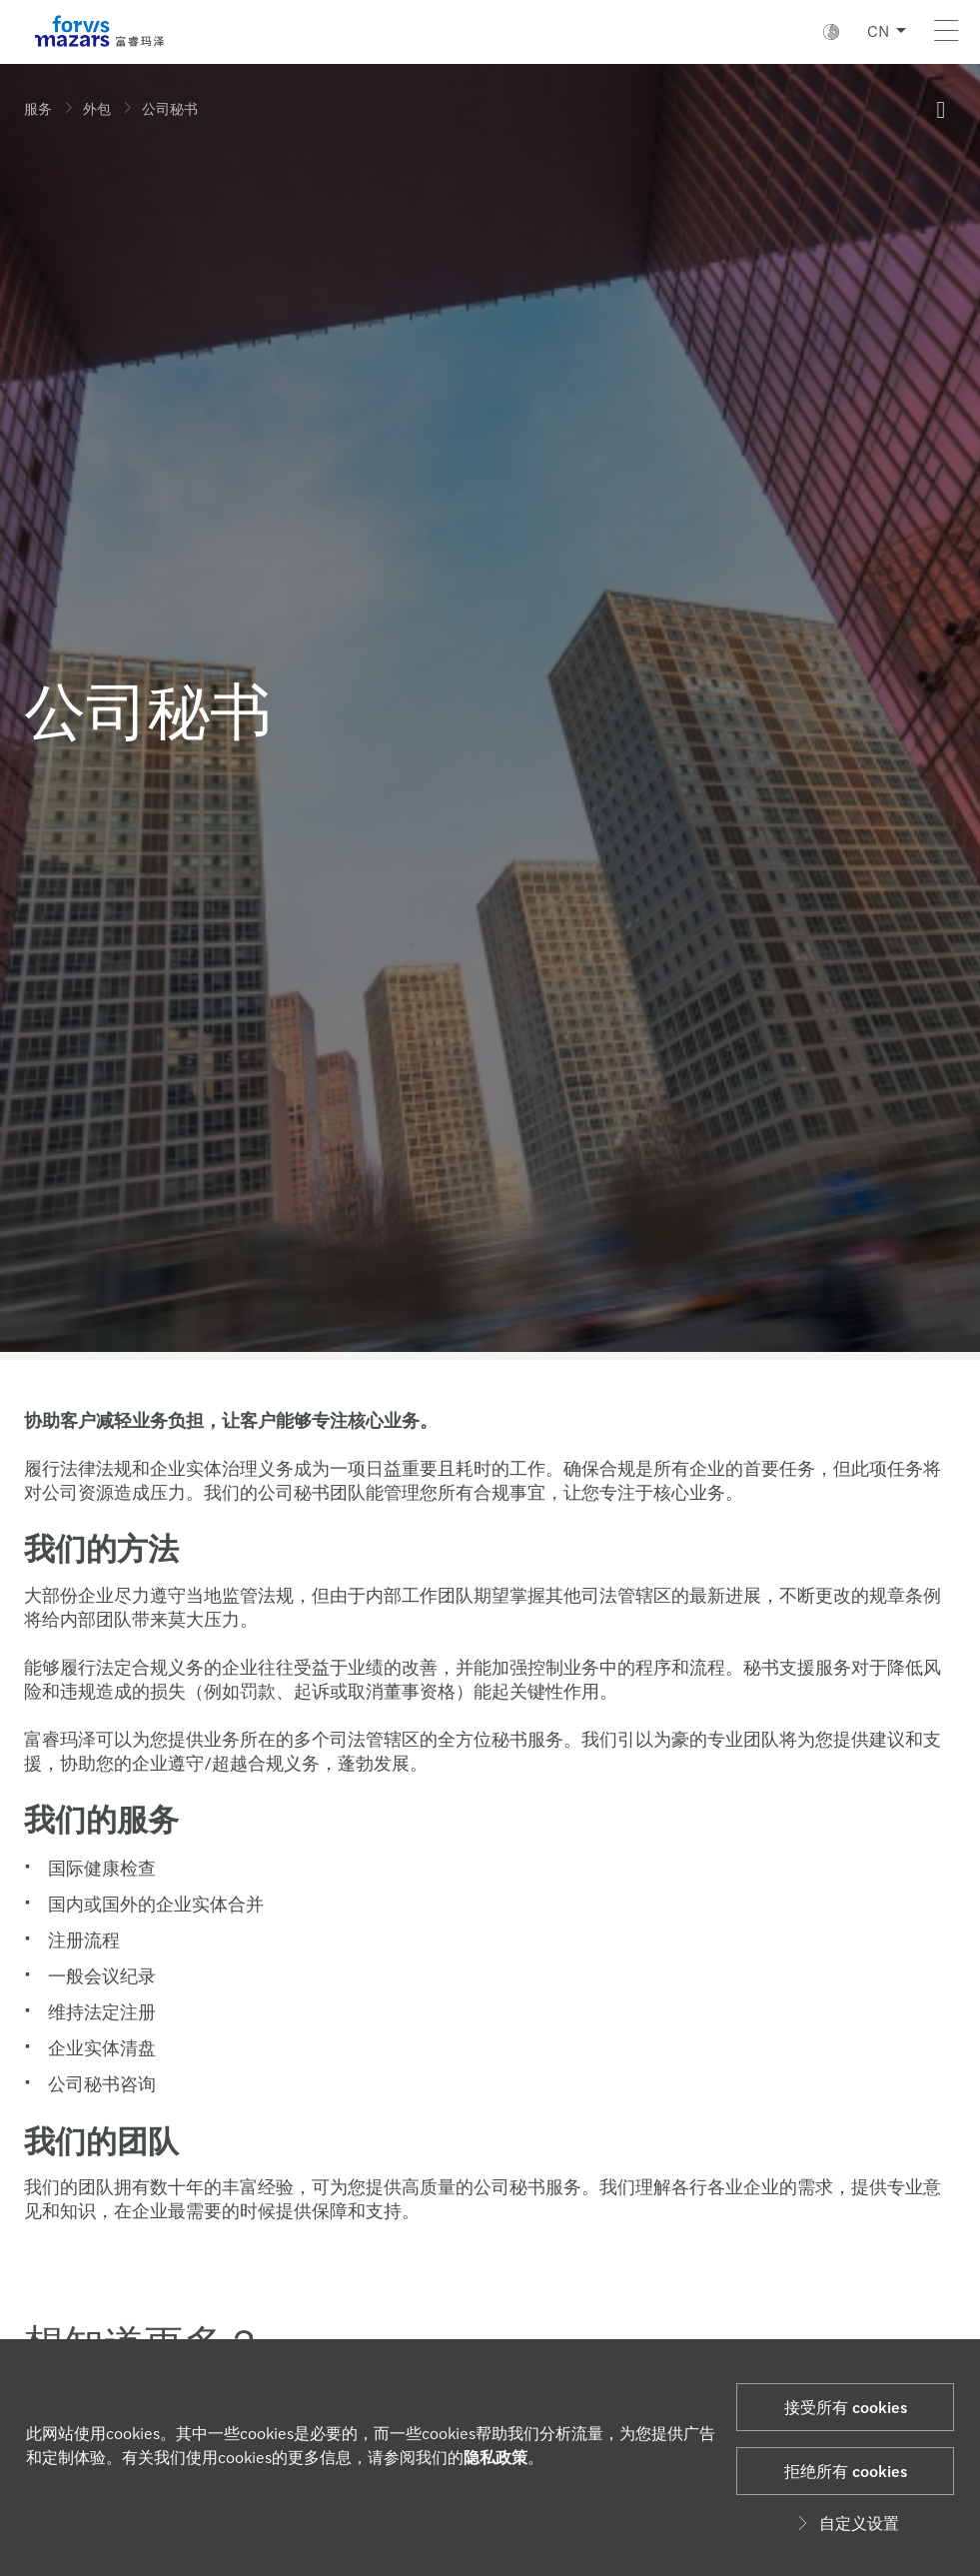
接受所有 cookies (845, 2406)
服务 (38, 108)
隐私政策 (495, 2456)
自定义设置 (845, 2522)
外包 (97, 108)
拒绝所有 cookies (845, 2470)
